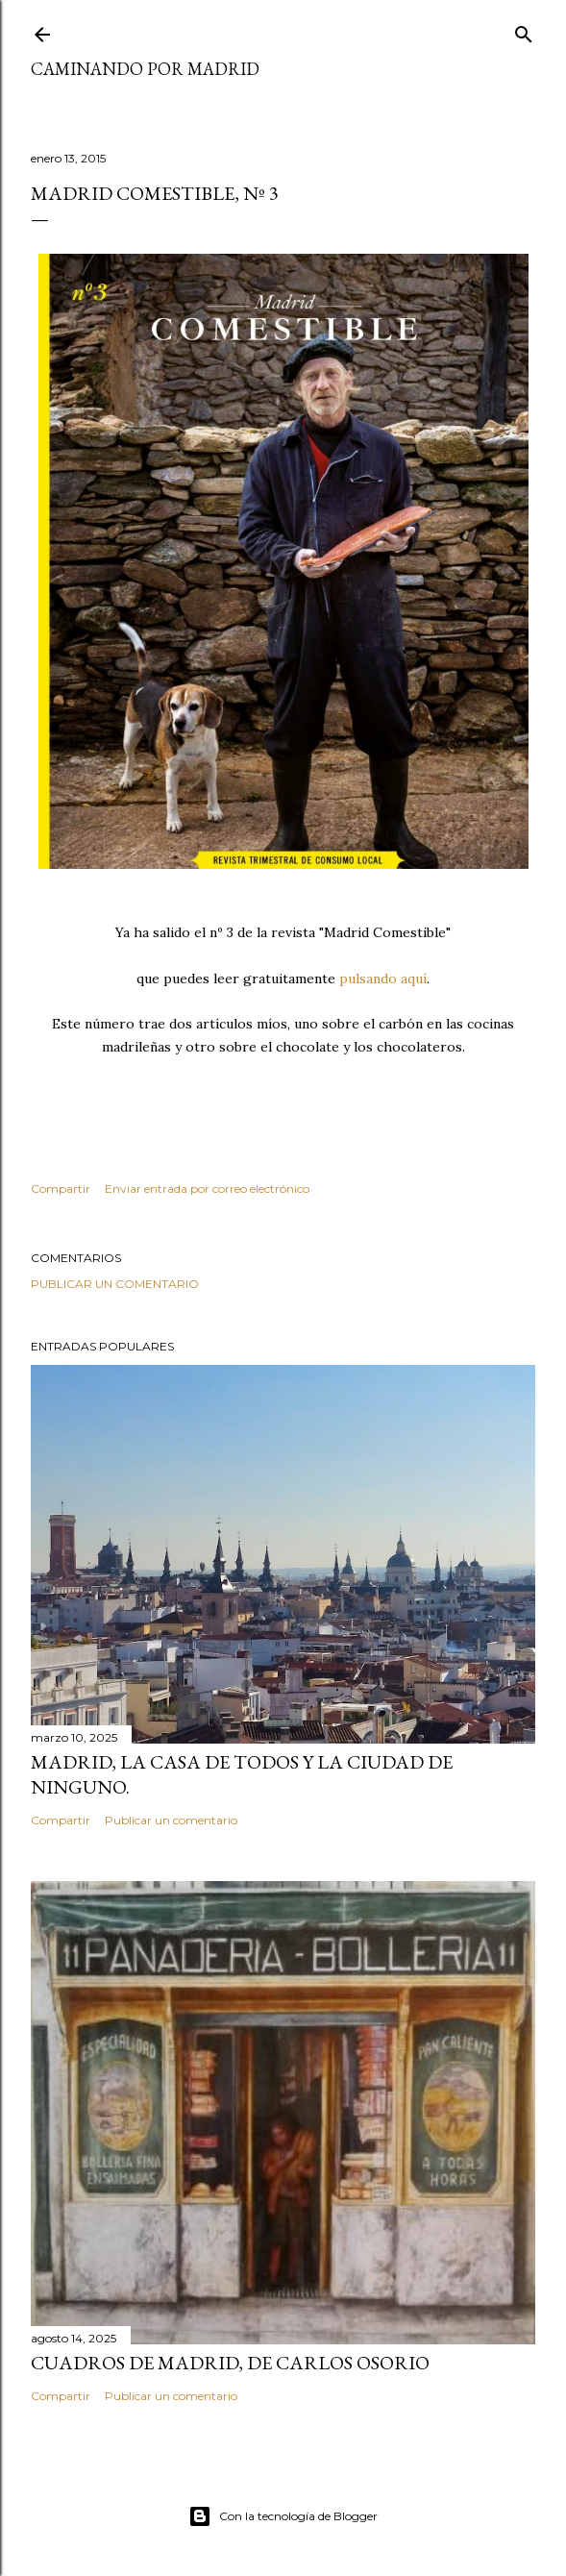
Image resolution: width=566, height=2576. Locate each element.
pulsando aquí (383, 978)
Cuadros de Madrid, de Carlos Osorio (230, 2362)
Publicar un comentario (115, 1283)
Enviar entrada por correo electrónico (207, 1188)
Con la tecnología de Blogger (283, 2516)
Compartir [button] (60, 1188)
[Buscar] (523, 30)
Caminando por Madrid (145, 69)
